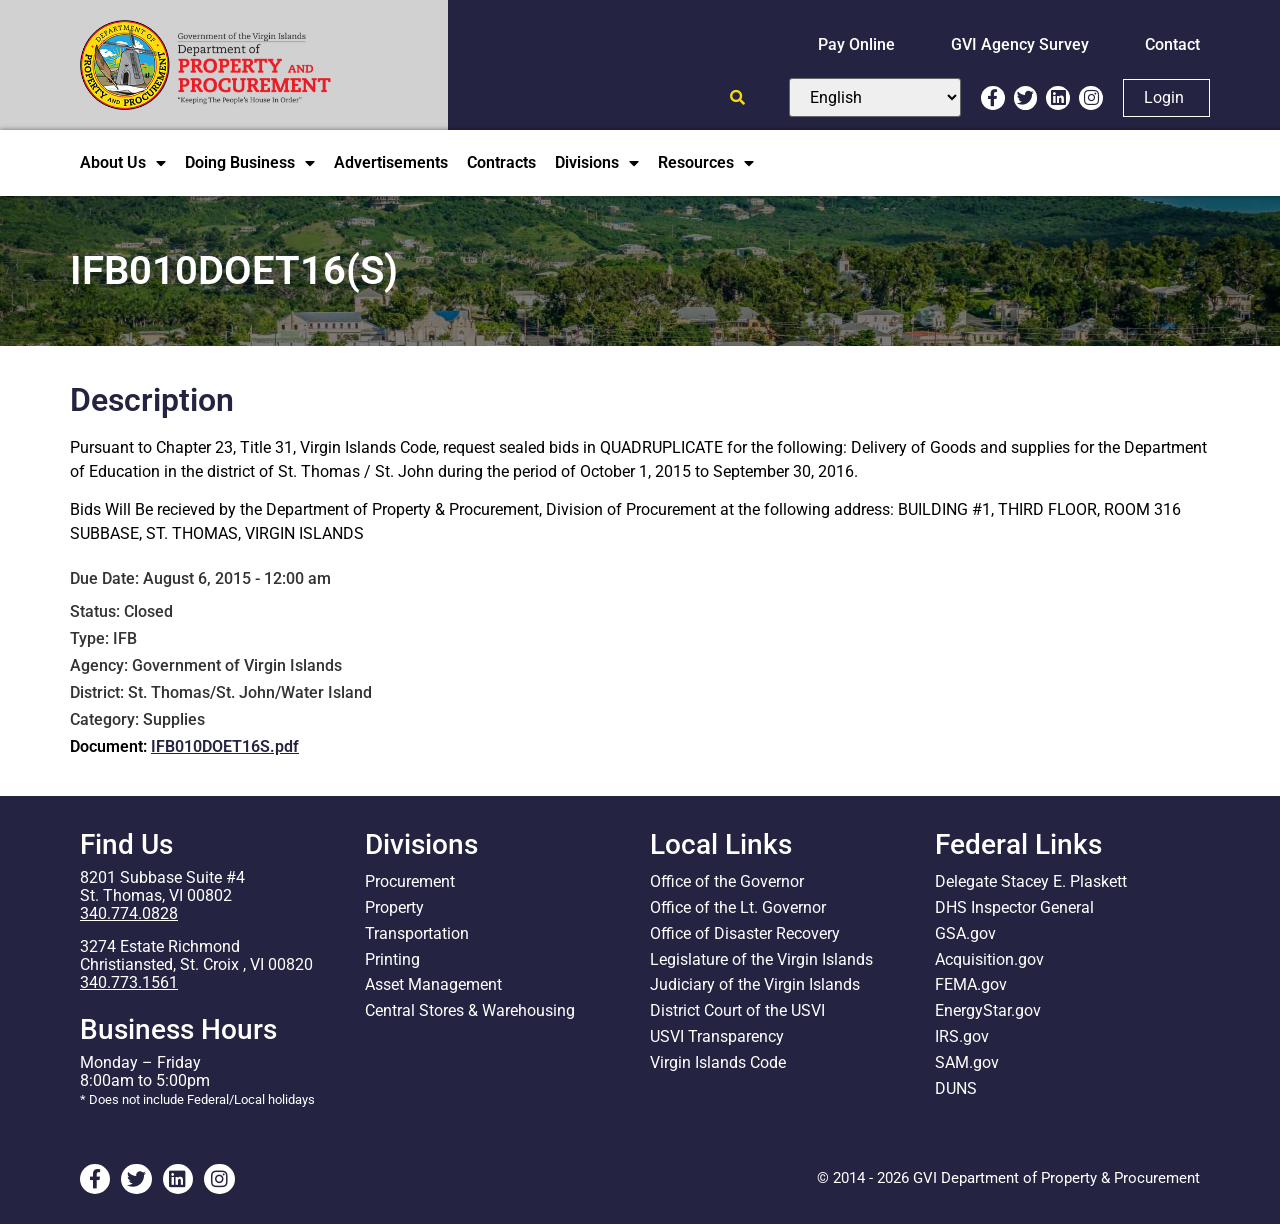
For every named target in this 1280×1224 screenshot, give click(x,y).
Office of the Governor (727, 881)
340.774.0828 (129, 913)
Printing (392, 959)
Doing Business (250, 163)
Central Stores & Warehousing (470, 1011)
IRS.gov (962, 1037)
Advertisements (391, 162)
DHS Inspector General (1014, 907)
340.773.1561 (129, 982)
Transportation (417, 933)
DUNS (956, 1089)
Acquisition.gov (989, 959)
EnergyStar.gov (988, 1011)
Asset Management (433, 985)
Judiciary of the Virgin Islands (755, 985)
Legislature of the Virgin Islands (761, 959)
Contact (1172, 44)
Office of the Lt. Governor (738, 907)
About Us (123, 163)
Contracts (501, 162)
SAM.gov (967, 1063)
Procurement (410, 881)
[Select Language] (875, 97)
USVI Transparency (717, 1037)
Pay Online (856, 44)
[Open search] (737, 97)
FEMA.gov (971, 985)
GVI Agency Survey (1020, 44)
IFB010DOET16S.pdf (225, 746)
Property (394, 907)
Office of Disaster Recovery (745, 933)
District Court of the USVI (737, 1011)
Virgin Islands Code (718, 1063)
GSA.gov (965, 933)
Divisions (597, 163)
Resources (706, 163)
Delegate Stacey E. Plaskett (1031, 881)
